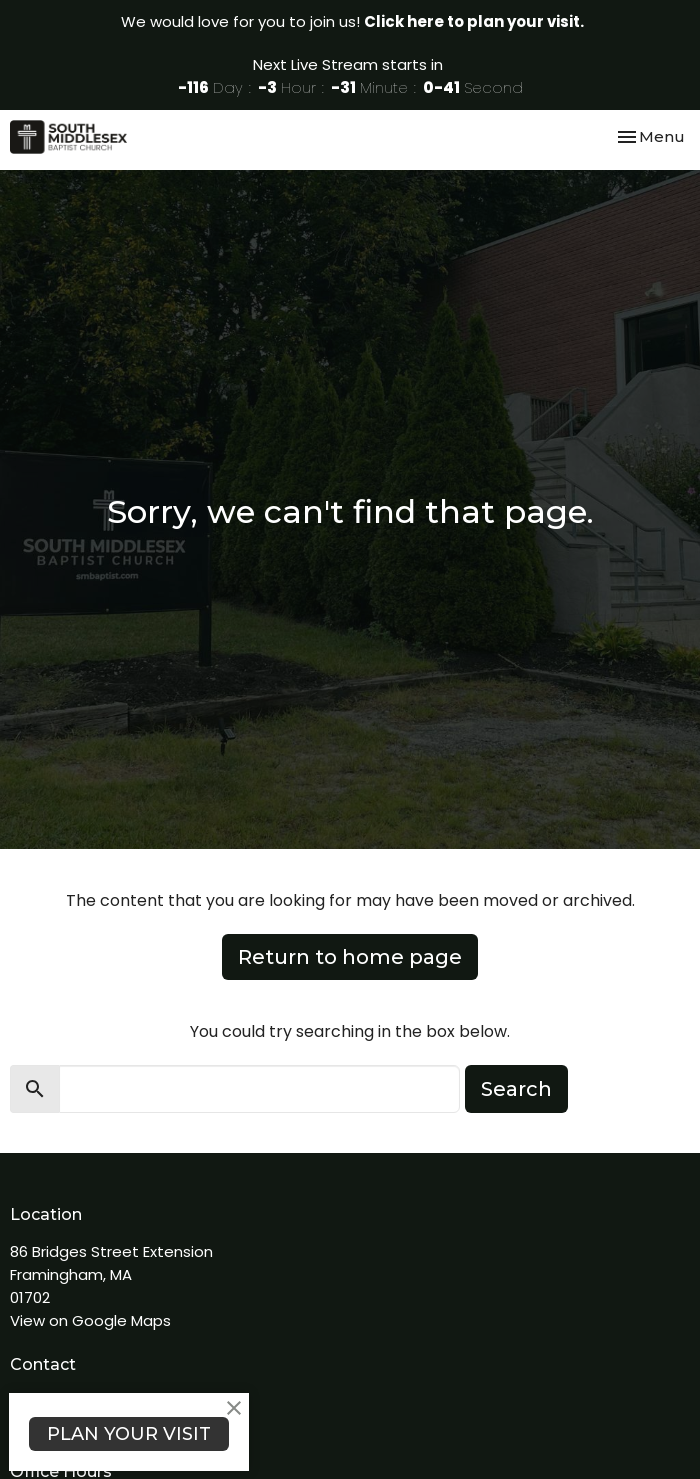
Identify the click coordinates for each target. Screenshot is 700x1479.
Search (516, 1089)
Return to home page (350, 957)
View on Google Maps (90, 1320)
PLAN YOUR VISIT (129, 1434)
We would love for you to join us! (352, 21)
